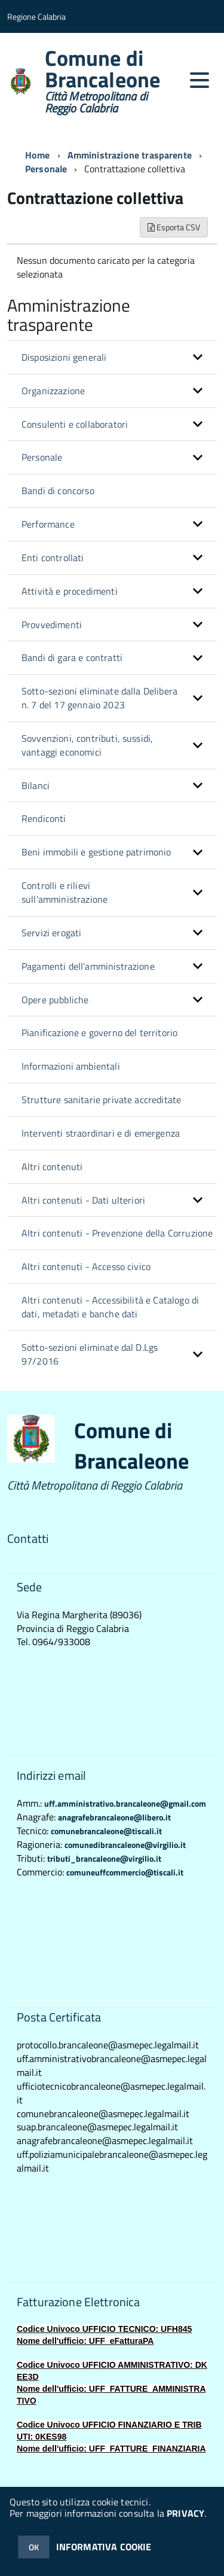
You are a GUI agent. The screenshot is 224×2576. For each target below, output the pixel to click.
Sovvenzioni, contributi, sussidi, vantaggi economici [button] (87, 745)
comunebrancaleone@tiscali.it (106, 1831)
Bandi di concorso (58, 490)
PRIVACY (185, 2513)
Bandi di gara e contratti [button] (72, 657)
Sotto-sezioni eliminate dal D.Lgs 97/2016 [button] (90, 1354)
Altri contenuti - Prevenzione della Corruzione (117, 1233)
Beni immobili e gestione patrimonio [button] (96, 852)
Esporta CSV (174, 227)
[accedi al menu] (199, 80)
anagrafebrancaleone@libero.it (114, 1817)
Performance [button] (48, 524)
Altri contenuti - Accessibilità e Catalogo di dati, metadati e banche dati (110, 1307)
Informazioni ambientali (71, 1066)
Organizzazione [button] (53, 390)
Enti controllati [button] (53, 557)
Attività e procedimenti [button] (70, 591)
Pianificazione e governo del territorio (99, 1032)
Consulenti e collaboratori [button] (75, 424)
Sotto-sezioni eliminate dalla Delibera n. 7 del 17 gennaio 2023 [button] (99, 698)
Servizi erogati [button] (51, 932)
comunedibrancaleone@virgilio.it (125, 1844)
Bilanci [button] (36, 785)
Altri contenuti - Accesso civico (86, 1266)
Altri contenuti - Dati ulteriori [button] (83, 1200)
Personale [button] (42, 457)
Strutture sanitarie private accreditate (101, 1099)
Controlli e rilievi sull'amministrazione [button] (65, 892)
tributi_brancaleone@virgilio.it (104, 1858)
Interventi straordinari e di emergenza (101, 1133)
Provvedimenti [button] (52, 624)
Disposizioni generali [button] (64, 357)
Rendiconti (44, 818)
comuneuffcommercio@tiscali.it (124, 1872)
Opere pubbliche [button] (55, 999)
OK (34, 2547)
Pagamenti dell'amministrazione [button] (88, 966)
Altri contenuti (52, 1166)
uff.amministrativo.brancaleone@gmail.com (125, 1803)
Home (37, 155)
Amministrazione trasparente (129, 155)
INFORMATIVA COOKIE (104, 2547)
